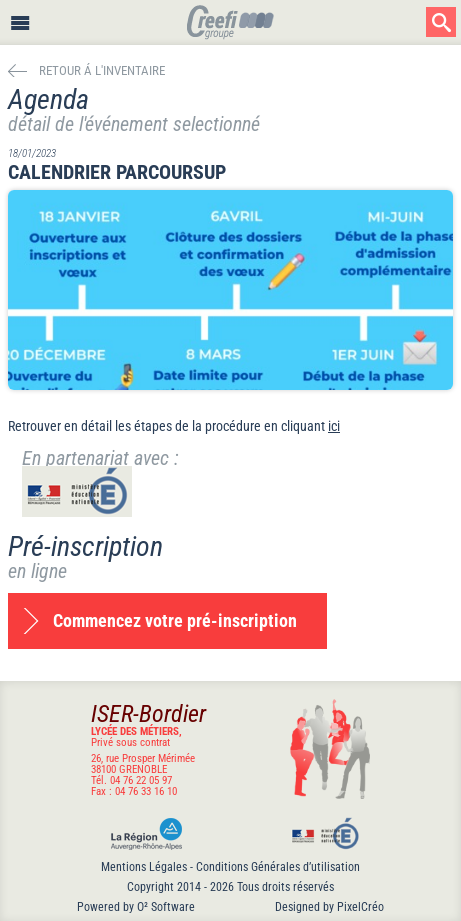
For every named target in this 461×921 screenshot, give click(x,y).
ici (334, 426)
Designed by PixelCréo (329, 907)
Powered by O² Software (136, 907)
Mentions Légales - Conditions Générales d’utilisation (230, 867)
